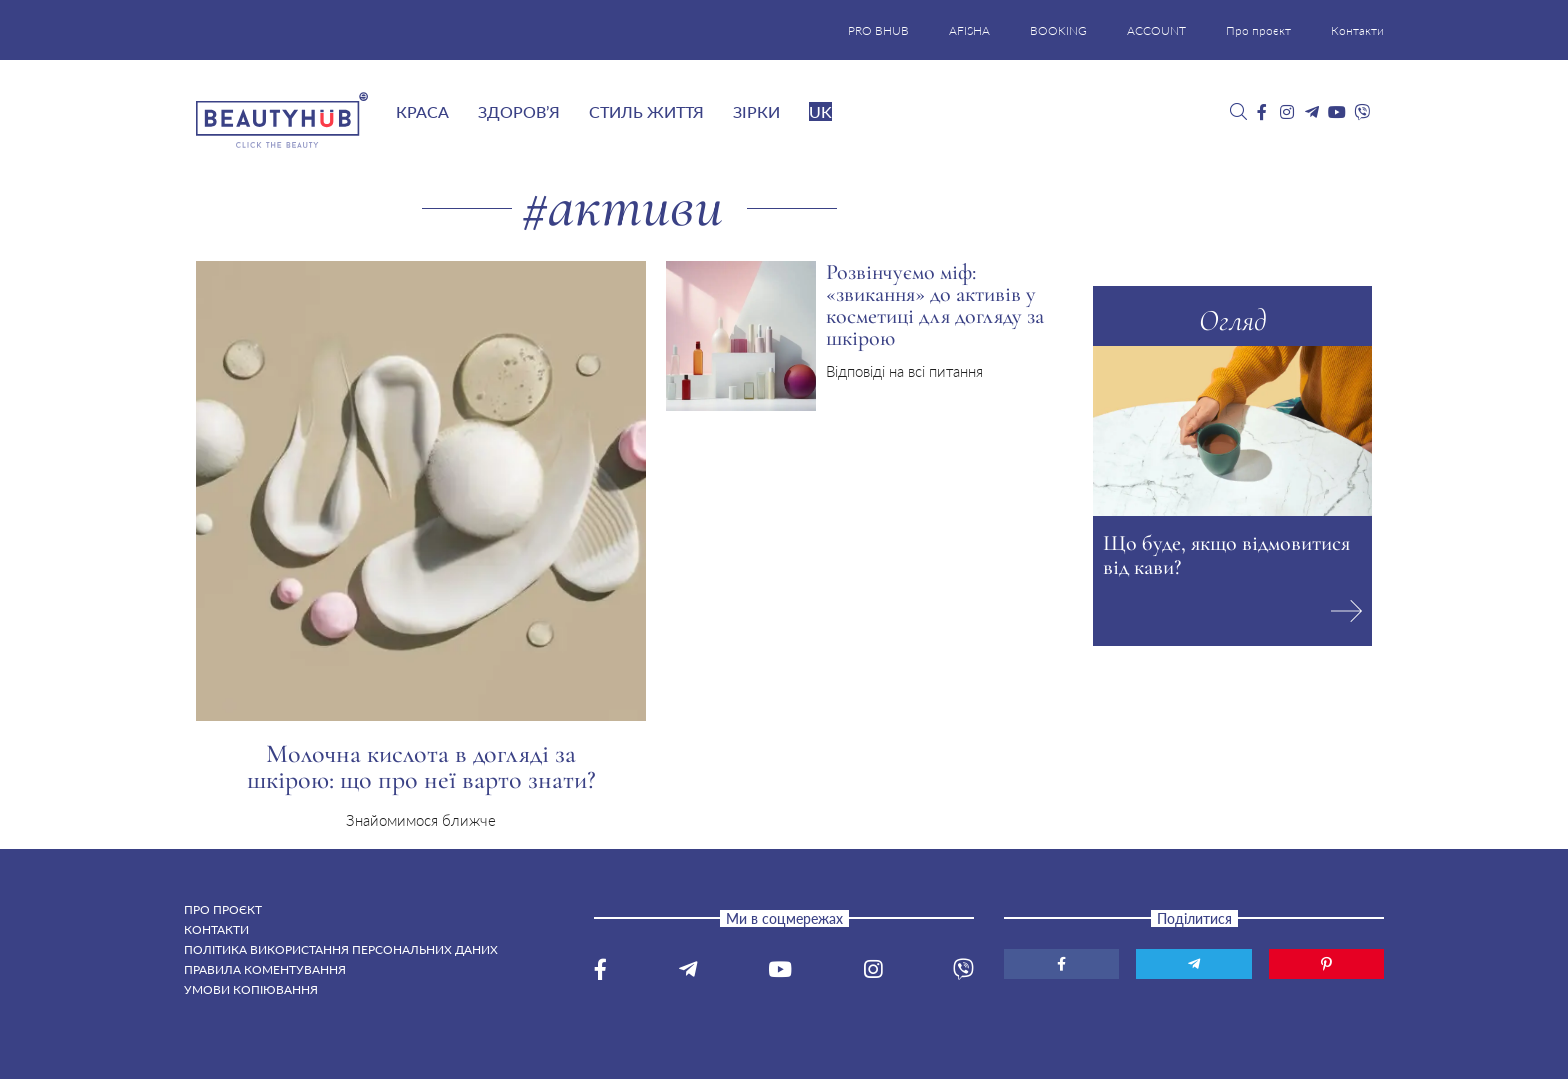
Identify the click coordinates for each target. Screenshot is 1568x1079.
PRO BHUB (878, 30)
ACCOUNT (1156, 30)
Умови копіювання (251, 989)
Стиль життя (646, 111)
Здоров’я (519, 111)
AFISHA (969, 30)
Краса (422, 111)
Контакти (1357, 30)
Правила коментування (265, 969)
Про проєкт (1258, 30)
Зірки (756, 111)
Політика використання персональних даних (341, 949)
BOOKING (1058, 30)
